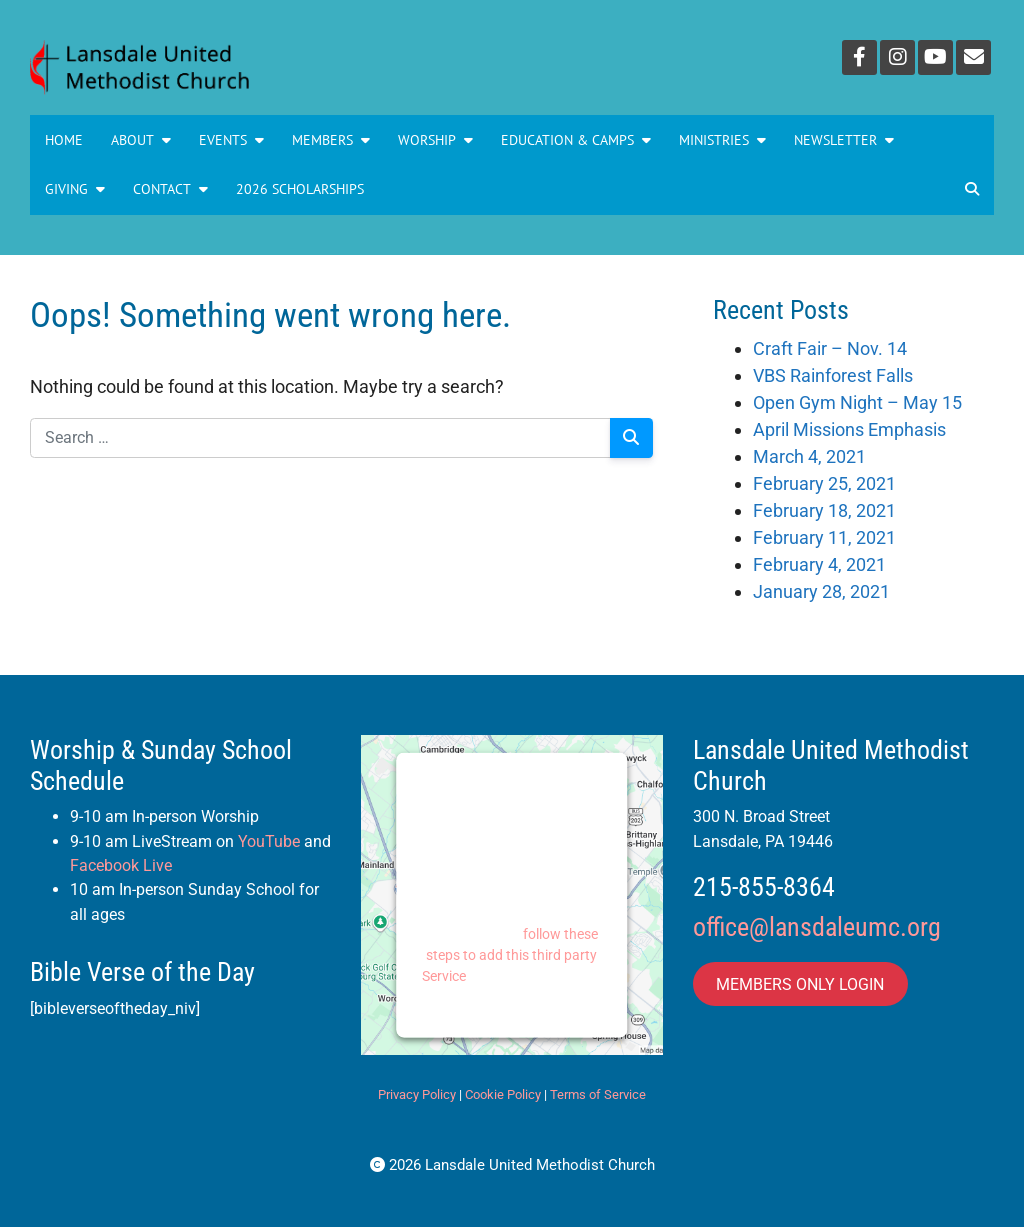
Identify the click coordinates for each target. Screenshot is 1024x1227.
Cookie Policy (503, 1094)
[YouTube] (935, 57)
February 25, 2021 (824, 483)
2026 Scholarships (300, 189)
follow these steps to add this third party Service (510, 954)
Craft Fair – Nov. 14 (830, 348)
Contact (170, 189)
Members (331, 140)
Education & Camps (576, 140)
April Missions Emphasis (849, 429)
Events (231, 140)
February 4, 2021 (819, 564)
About (141, 140)
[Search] (631, 438)
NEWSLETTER (844, 140)
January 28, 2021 (821, 591)
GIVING (75, 189)
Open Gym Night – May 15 (857, 402)
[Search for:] (320, 438)
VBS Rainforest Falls (833, 375)
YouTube (269, 841)
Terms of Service (598, 1094)
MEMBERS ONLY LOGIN (800, 983)
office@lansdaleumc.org (817, 927)
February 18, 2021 (824, 510)
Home (64, 140)
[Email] (973, 57)
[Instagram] (897, 57)
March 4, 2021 (809, 456)
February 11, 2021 (824, 537)
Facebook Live (121, 865)
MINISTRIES (722, 140)
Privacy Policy (417, 1094)
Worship (435, 140)
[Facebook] (859, 57)
